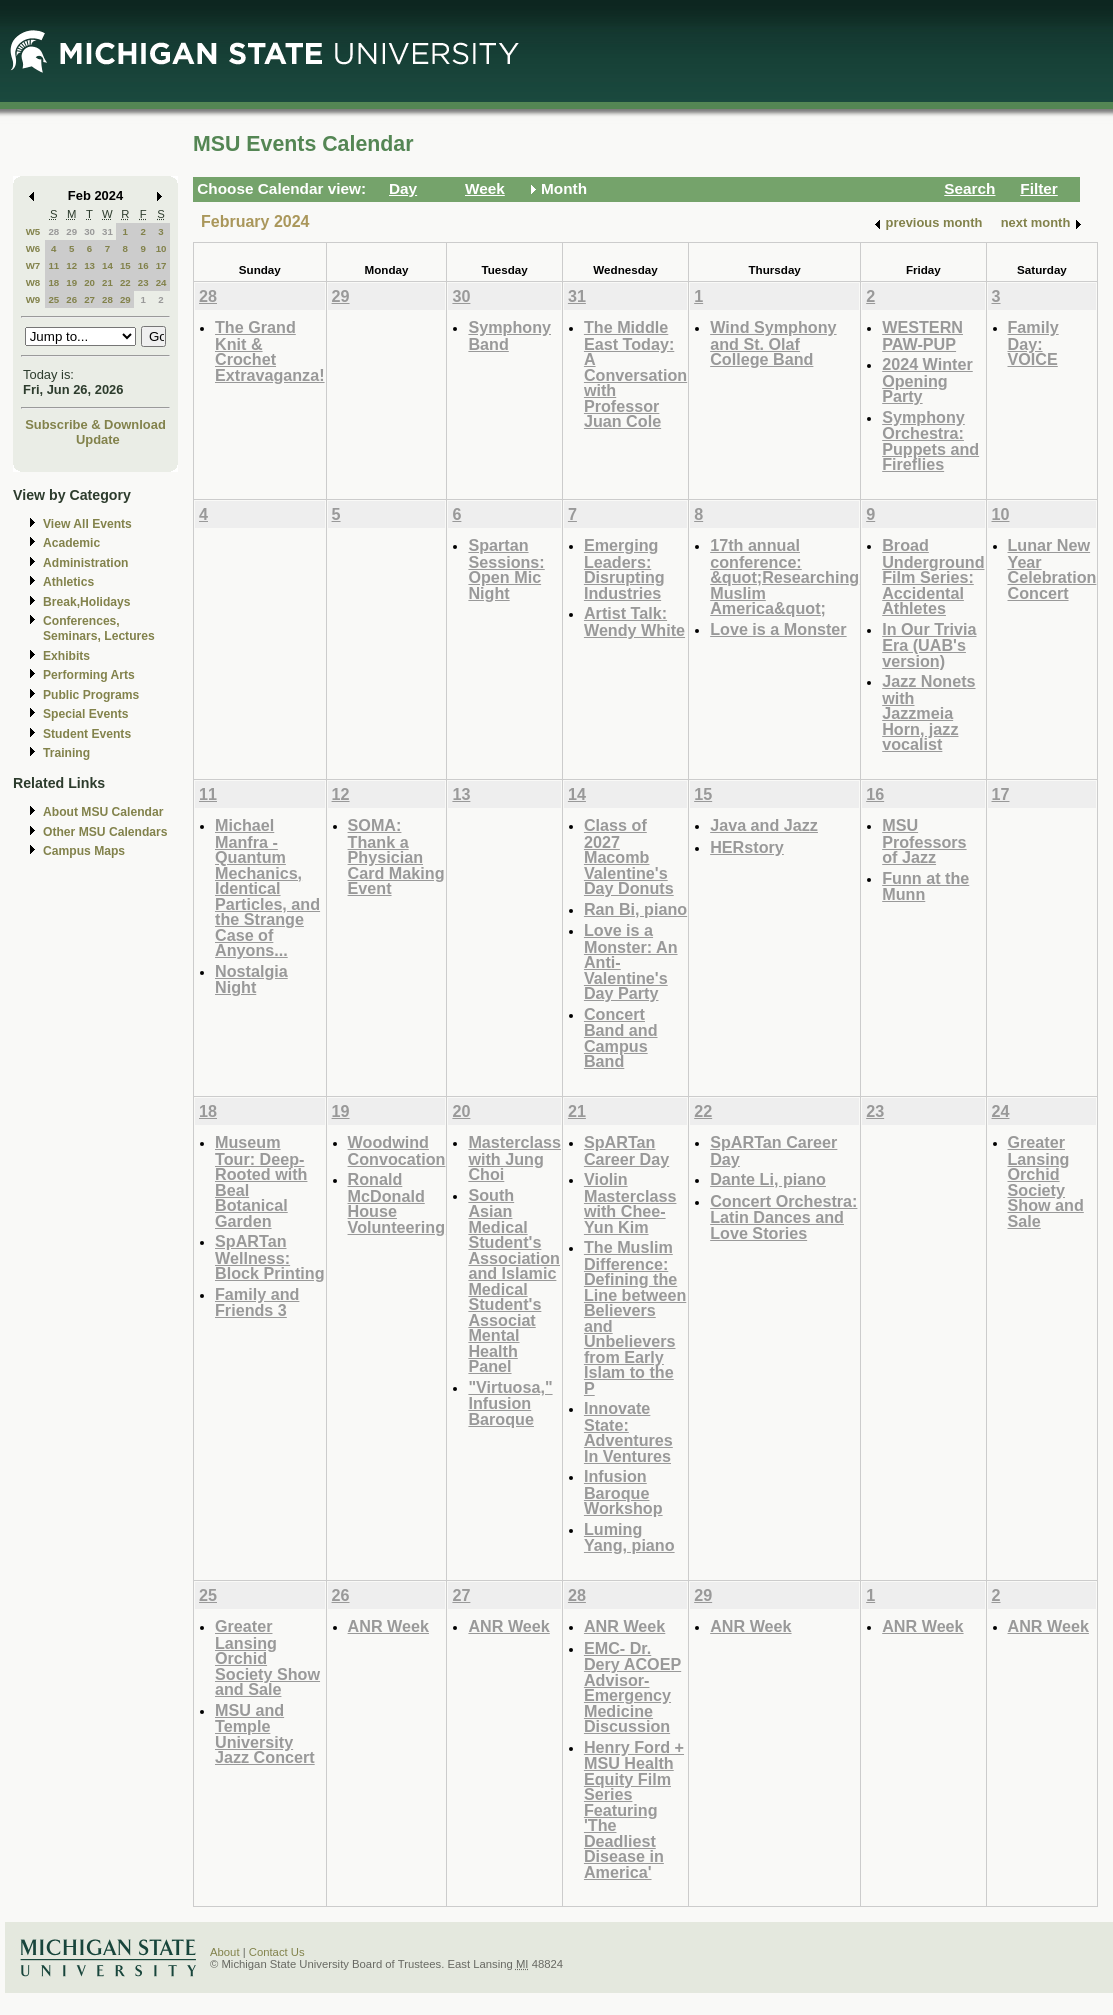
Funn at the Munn (925, 886)
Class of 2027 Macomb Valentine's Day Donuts (629, 856)
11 (53, 265)
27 (89, 299)
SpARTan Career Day (626, 1150)
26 (71, 299)
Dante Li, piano (768, 1179)
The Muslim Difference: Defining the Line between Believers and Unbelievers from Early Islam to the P (635, 1317)
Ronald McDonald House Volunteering (397, 1203)
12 (71, 265)
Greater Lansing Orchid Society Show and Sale (1046, 1181)
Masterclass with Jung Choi (514, 1158)
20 (89, 282)
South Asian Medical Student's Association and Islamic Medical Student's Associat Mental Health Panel (514, 1281)
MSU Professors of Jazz (924, 841)
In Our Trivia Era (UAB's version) (929, 645)
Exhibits (66, 656)
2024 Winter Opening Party (927, 380)
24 (161, 282)
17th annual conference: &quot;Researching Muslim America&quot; (784, 576)
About (225, 1952)
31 (107, 231)
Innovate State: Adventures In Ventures (628, 1432)
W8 (33, 282)
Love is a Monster (778, 629)
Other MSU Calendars (105, 832)
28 (53, 231)
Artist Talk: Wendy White (634, 621)
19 (71, 282)
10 (161, 248)
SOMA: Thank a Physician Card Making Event (396, 856)
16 (143, 265)
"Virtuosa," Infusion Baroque (510, 1403)
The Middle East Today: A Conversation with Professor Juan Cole (635, 374)
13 (89, 265)
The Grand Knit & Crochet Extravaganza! (270, 351)
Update (98, 439)
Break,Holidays (87, 602)
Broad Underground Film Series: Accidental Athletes (933, 576)
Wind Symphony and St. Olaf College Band (773, 343)
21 (107, 282)
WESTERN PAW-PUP (922, 335)
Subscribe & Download (95, 424)
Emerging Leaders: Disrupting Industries (624, 569)
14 (107, 265)
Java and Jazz (764, 825)
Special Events (85, 714)
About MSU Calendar (103, 812)
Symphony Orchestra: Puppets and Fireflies (930, 441)
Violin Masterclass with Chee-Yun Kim (630, 1203)
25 (53, 299)
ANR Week (388, 1626)
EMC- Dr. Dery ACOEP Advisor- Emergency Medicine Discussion (632, 1687)
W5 (33, 231)
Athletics (68, 582)
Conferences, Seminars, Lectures (99, 628)
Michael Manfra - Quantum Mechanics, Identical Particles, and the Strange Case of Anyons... (267, 887)
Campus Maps (84, 851)
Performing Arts (89, 675)
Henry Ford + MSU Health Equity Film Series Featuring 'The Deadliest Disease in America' (634, 1809)
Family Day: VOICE (1033, 343)
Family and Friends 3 (257, 1302)
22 (125, 282)
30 (89, 231)
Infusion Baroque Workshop (623, 1492)
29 (71, 231)
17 (161, 265)
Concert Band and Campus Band (621, 1038)
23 (143, 282)
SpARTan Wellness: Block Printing (270, 1257)
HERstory (747, 847)
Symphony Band (509, 335)
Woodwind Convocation (397, 1150)
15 (125, 265)
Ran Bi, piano (635, 909)
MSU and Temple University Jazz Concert (265, 1734)
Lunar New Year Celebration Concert (1052, 569)
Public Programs (91, 695)
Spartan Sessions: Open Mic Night (506, 569)
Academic (71, 543)
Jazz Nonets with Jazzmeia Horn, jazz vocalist (928, 712)
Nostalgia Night (251, 979)
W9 (33, 299)
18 (53, 282)
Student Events (87, 734)
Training (66, 753)
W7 (33, 265)
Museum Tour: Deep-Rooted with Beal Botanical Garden (261, 1181)
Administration (85, 563)
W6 (33, 248)
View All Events (87, 524)
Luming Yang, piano (629, 1537)
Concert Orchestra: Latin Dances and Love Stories (783, 1217)
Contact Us (277, 1952)
